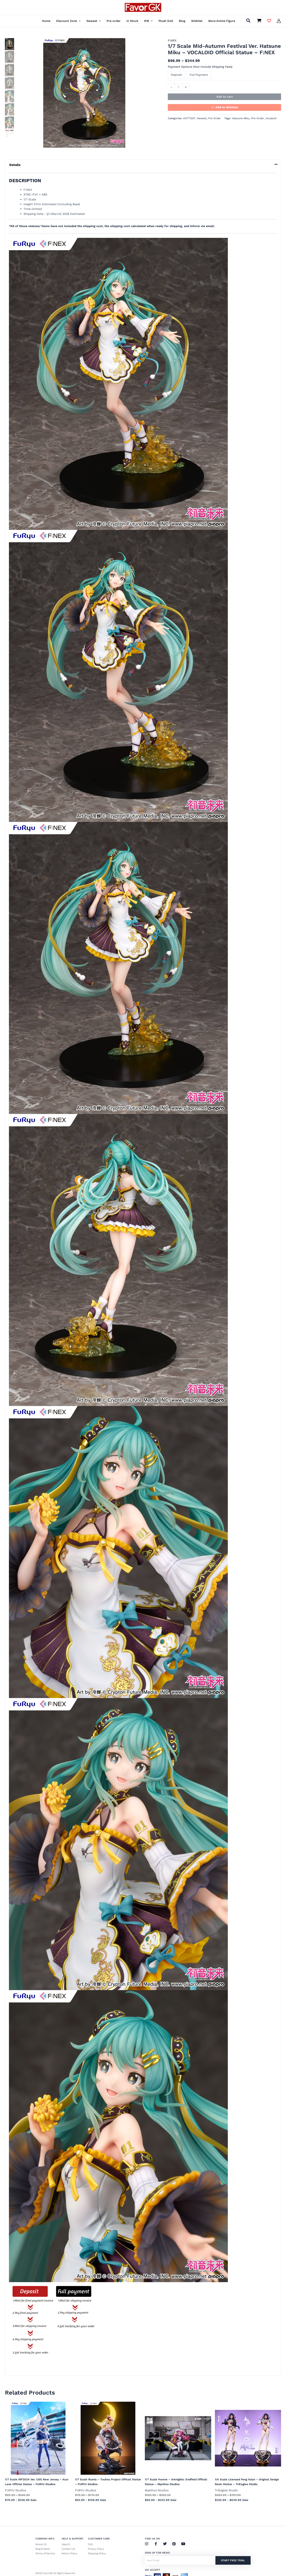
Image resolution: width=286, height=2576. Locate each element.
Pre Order (214, 118)
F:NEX (172, 40)
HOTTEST (189, 118)
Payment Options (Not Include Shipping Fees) (200, 66)
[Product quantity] (178, 87)
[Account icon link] (279, 21)
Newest (202, 118)
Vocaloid (271, 118)
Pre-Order (257, 118)
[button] (248, 21)
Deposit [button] (176, 74)
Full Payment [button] (199, 74)
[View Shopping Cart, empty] (259, 21)
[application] (79, 21)
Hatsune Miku (241, 118)
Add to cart (224, 96)
